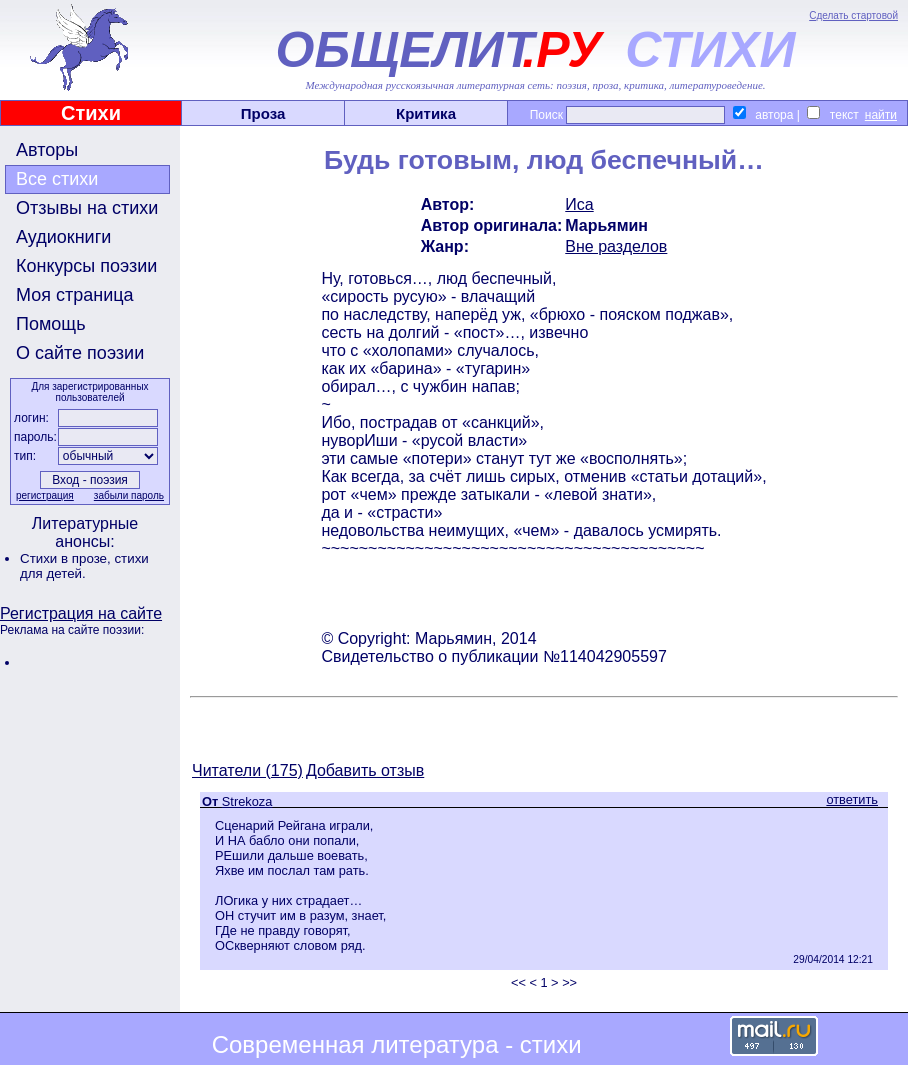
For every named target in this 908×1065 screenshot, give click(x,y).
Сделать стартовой (853, 15)
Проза (263, 113)
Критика (426, 113)
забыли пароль (129, 495)
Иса (579, 204)
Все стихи (57, 179)
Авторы (47, 150)
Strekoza (247, 801)
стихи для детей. (84, 566)
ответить (852, 799)
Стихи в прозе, (67, 558)
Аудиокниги (63, 237)
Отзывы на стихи (87, 208)
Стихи (91, 113)
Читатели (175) (247, 770)
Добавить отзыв (365, 770)
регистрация (45, 495)
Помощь (51, 324)
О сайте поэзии (80, 353)
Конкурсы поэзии (86, 266)
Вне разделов (616, 246)
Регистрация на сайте (81, 613)
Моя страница (75, 295)
